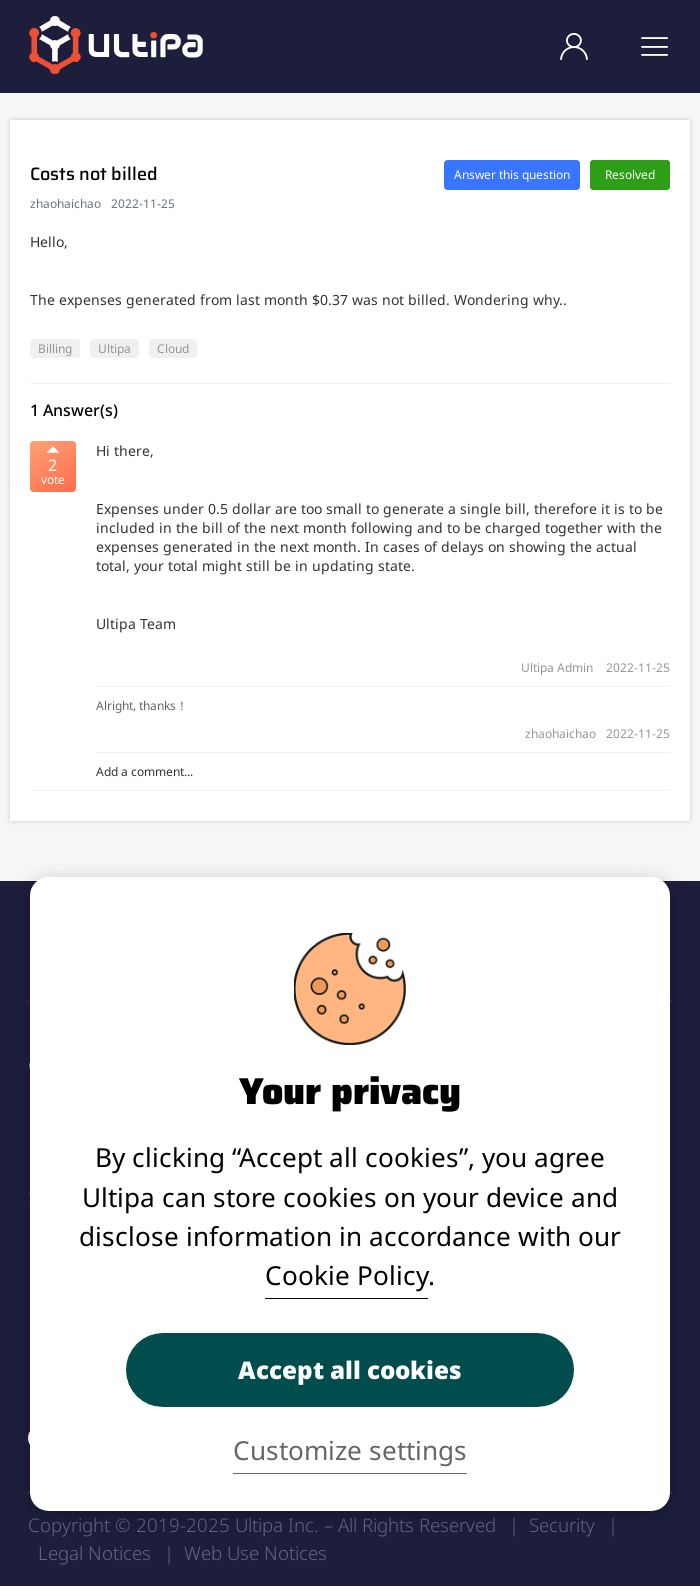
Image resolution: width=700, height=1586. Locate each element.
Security (562, 1524)
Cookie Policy (346, 1275)
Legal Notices (94, 1552)
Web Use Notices (255, 1552)
